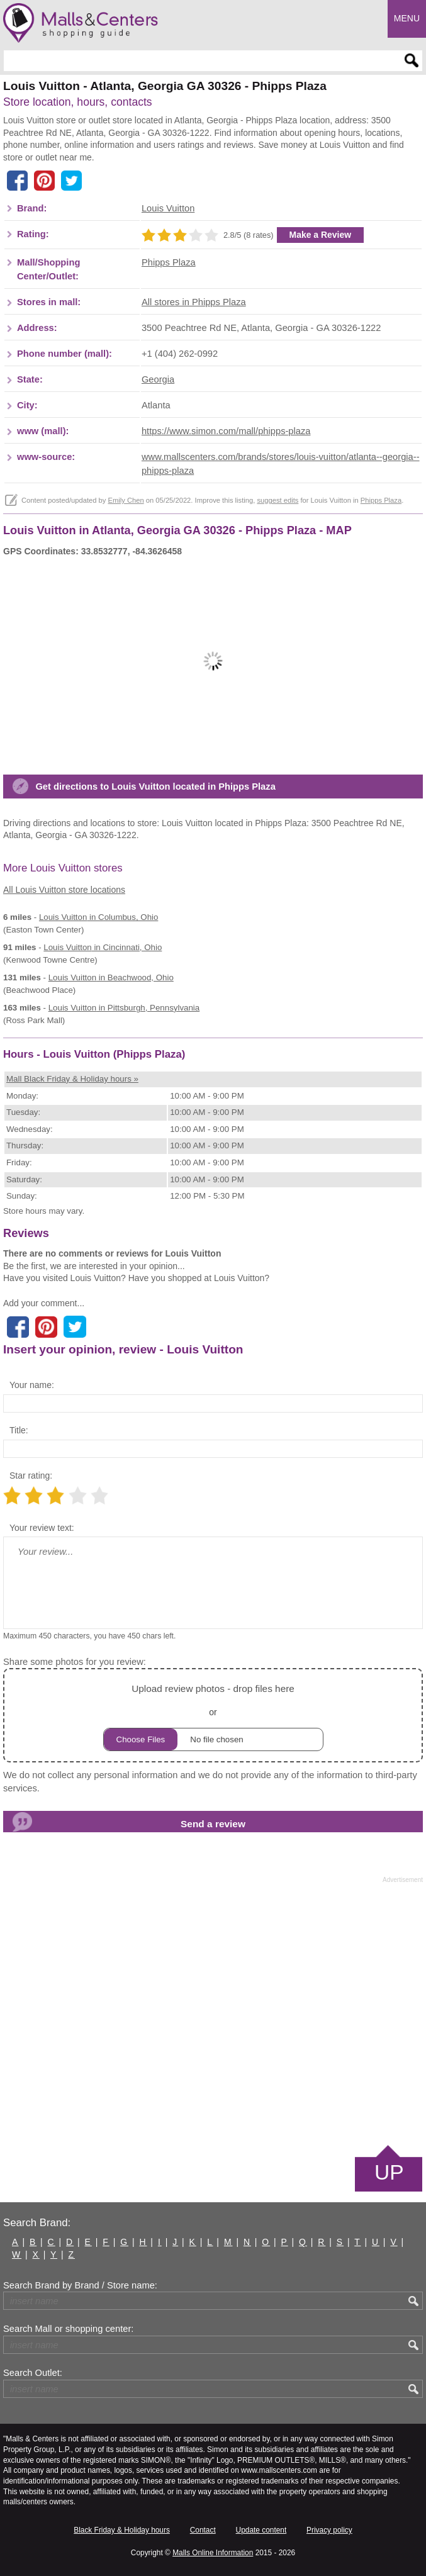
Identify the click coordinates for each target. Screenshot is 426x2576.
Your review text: (41, 1528)
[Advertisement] (213, 2013)
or (213, 1715)
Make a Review (320, 235)
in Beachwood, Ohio (111, 977)
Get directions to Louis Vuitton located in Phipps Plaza (155, 786)
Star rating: (30, 1475)
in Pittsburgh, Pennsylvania (123, 1007)
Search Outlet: (32, 2373)
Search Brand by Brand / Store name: (80, 2285)
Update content (261, 2530)
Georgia (158, 379)
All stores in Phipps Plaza (194, 302)
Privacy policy (329, 2530)
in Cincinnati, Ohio (102, 947)
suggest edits (277, 500)
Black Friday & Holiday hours (122, 2530)
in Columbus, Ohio (98, 917)
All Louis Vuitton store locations (64, 890)
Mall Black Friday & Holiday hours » (72, 1079)
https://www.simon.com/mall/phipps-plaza (226, 431)
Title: (18, 1430)
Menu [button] (407, 18)
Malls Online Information (212, 2552)
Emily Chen (125, 500)
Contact (203, 2530)
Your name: (31, 1385)
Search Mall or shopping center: (68, 2329)
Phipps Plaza (169, 262)
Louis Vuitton (168, 208)
